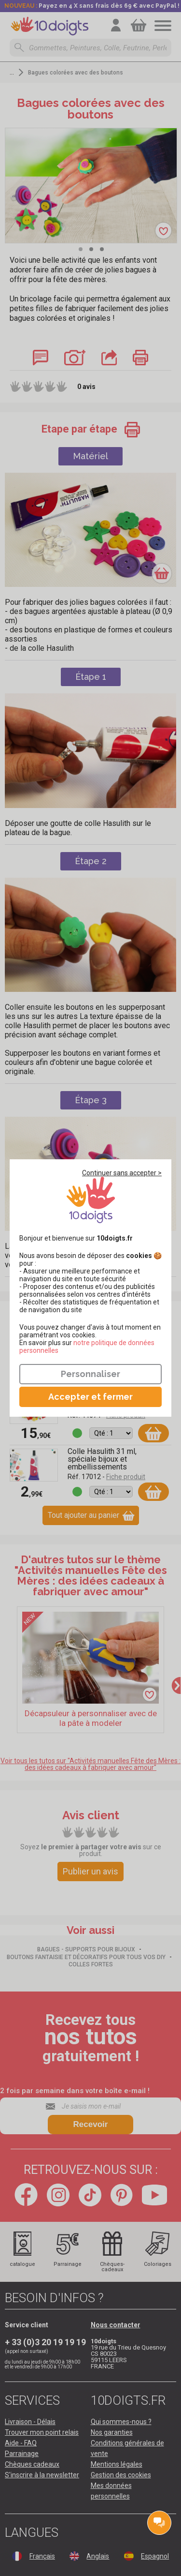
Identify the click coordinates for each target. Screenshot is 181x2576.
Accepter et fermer (90, 1397)
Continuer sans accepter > (122, 1173)
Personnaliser (90, 1374)
